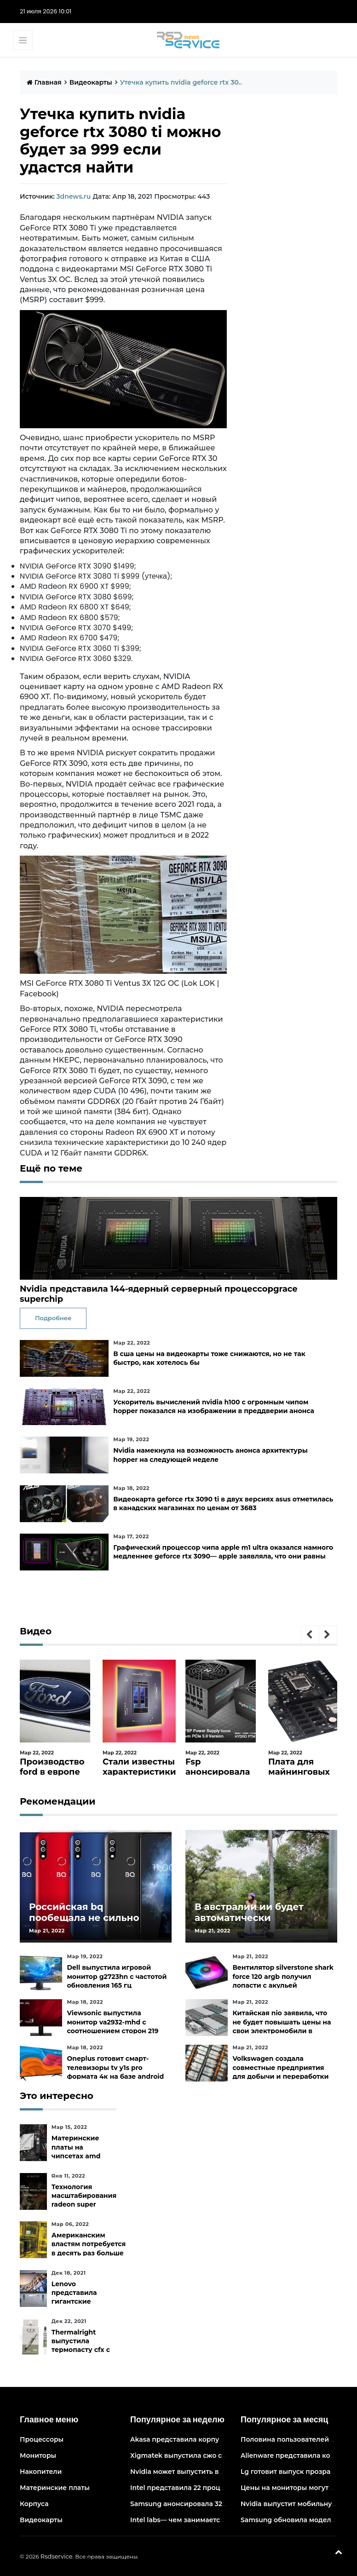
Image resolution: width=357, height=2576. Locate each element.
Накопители (41, 2471)
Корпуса (34, 2504)
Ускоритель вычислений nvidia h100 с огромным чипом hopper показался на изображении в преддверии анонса (213, 1406)
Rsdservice (56, 2556)
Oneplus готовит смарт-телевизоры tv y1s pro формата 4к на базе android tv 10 (115, 2071)
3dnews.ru (73, 196)
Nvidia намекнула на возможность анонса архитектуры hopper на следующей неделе (210, 1454)
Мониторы (38, 2455)
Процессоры (41, 2439)
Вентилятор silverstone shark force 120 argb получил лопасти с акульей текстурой (283, 1980)
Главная (44, 82)
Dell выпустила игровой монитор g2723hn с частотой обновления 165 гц (117, 1976)
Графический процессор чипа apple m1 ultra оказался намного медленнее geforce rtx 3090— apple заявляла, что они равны (223, 1551)
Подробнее (53, 1318)
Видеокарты (90, 82)
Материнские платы (55, 2488)
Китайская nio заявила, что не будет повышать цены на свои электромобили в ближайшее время (281, 2026)
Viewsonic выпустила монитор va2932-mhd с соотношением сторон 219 (112, 2022)
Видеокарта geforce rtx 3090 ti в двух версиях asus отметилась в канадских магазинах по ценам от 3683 (223, 1503)
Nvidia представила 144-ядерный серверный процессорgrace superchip (159, 1294)
